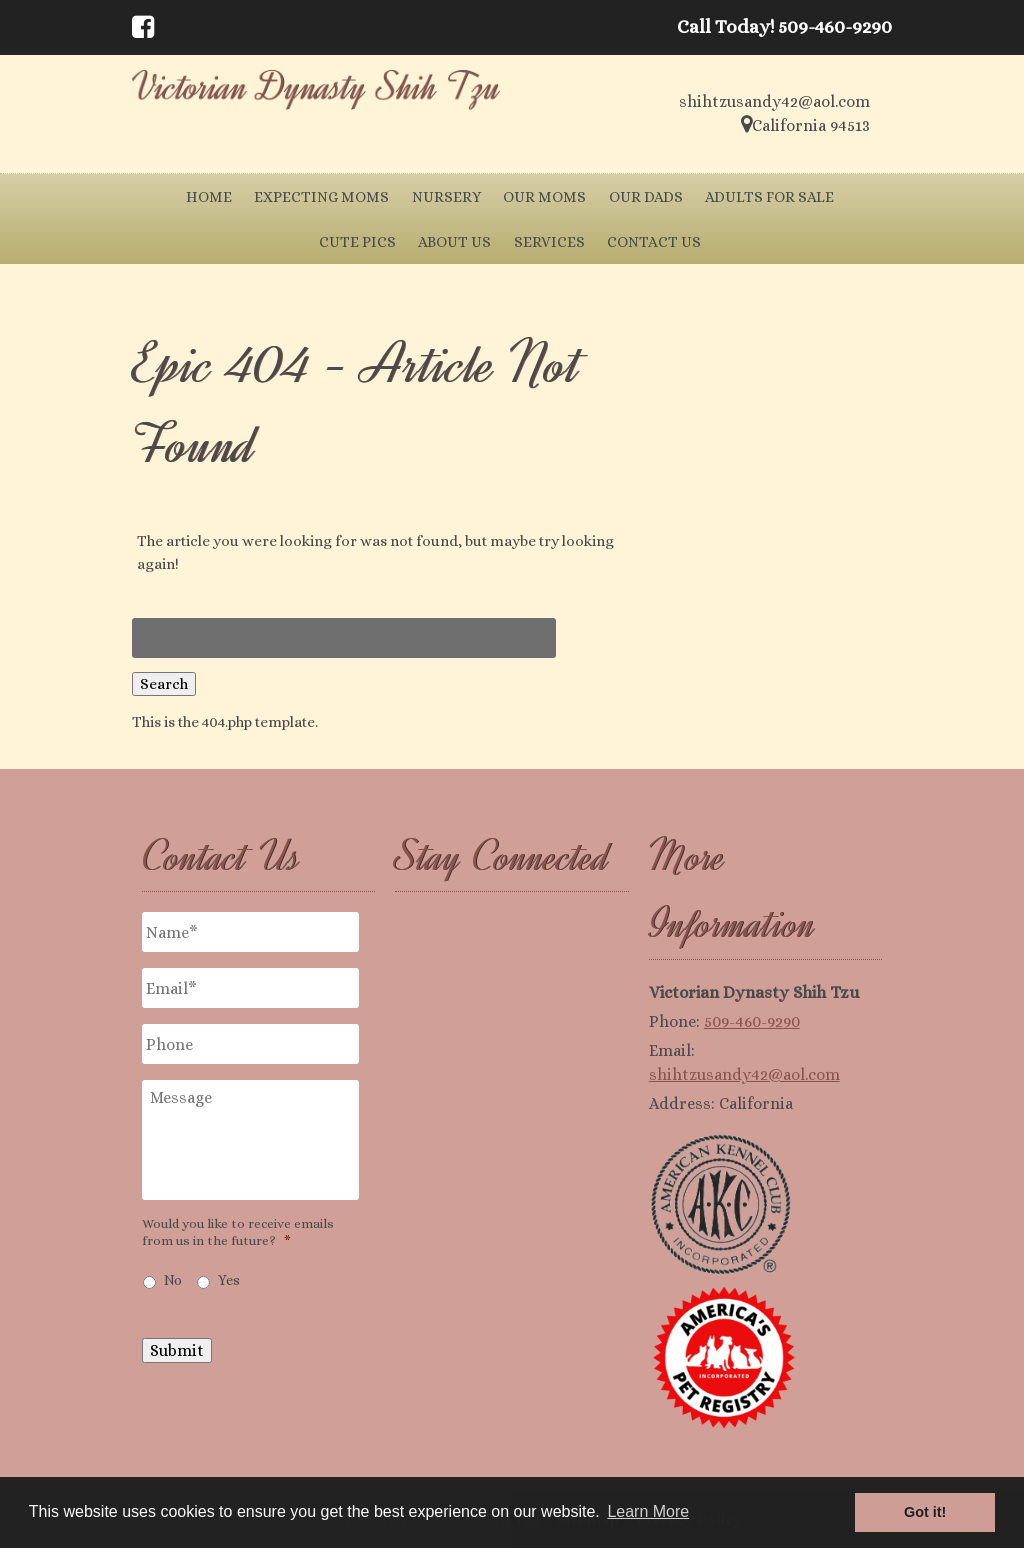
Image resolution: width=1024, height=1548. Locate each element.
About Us (454, 242)
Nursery (446, 197)
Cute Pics (357, 242)
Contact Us (654, 242)
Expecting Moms (321, 197)
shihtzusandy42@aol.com (744, 1074)
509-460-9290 (752, 1021)
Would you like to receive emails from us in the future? (238, 1232)
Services (549, 242)
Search (164, 684)
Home (209, 197)
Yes (229, 1280)
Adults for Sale (769, 197)
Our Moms (544, 197)
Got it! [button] (925, 1512)
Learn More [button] (648, 1511)
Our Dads (646, 197)
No (173, 1280)
